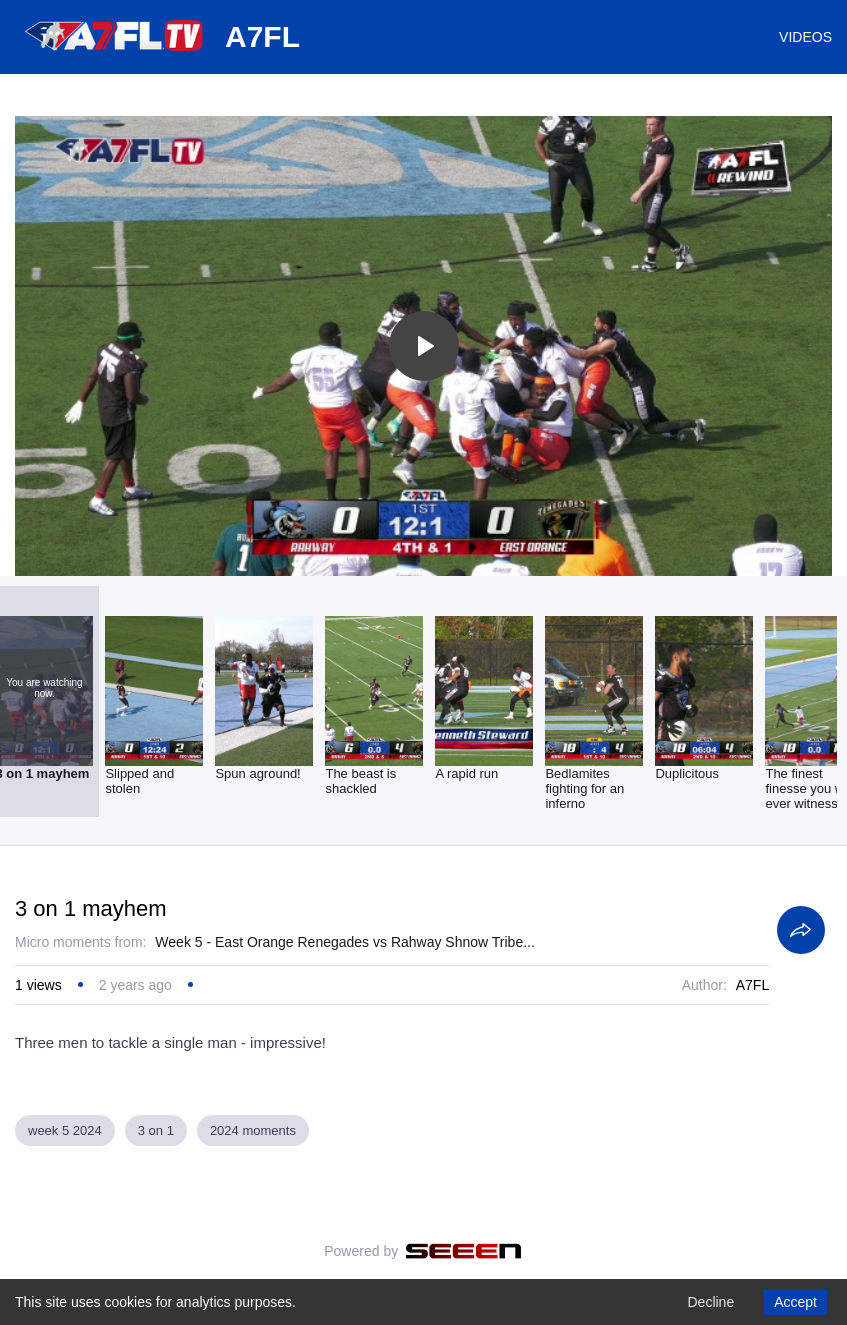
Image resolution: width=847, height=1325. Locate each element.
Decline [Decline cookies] (710, 1302)
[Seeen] (463, 1251)
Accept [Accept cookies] (795, 1302)
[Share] (801, 930)
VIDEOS (805, 37)
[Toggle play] (424, 346)
